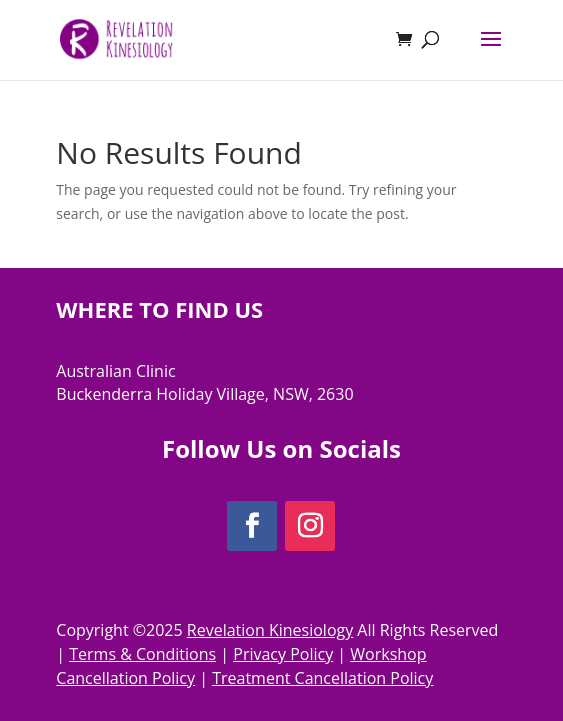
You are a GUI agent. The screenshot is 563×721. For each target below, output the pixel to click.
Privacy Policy (283, 654)
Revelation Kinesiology (270, 630)
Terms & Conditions (142, 654)
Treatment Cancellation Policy (322, 678)
